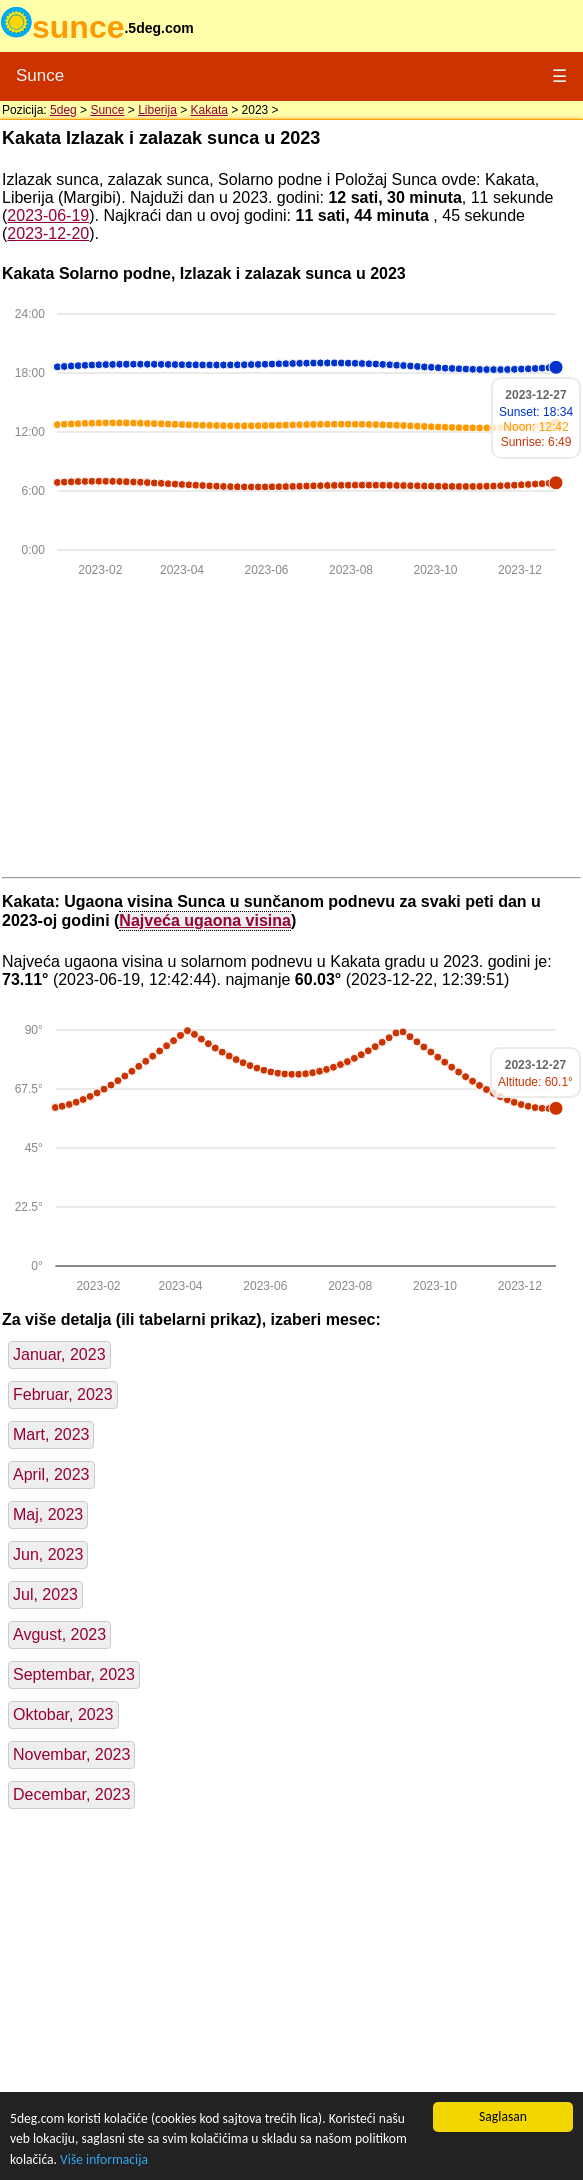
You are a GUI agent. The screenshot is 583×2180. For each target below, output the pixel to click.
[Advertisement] (291, 729)
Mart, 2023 (51, 1434)
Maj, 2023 (48, 1514)
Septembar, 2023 (74, 1674)
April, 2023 (51, 1474)
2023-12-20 (48, 233)
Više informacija (104, 2159)
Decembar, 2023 (71, 1794)
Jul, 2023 (45, 1594)
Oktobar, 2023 (63, 1714)
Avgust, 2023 (59, 1634)
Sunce (40, 75)
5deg (63, 110)
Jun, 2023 (48, 1554)
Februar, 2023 (63, 1394)
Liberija (157, 110)
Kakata (209, 110)
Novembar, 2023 (71, 1754)
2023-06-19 (48, 215)
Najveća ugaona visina (205, 920)
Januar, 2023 (59, 1354)
